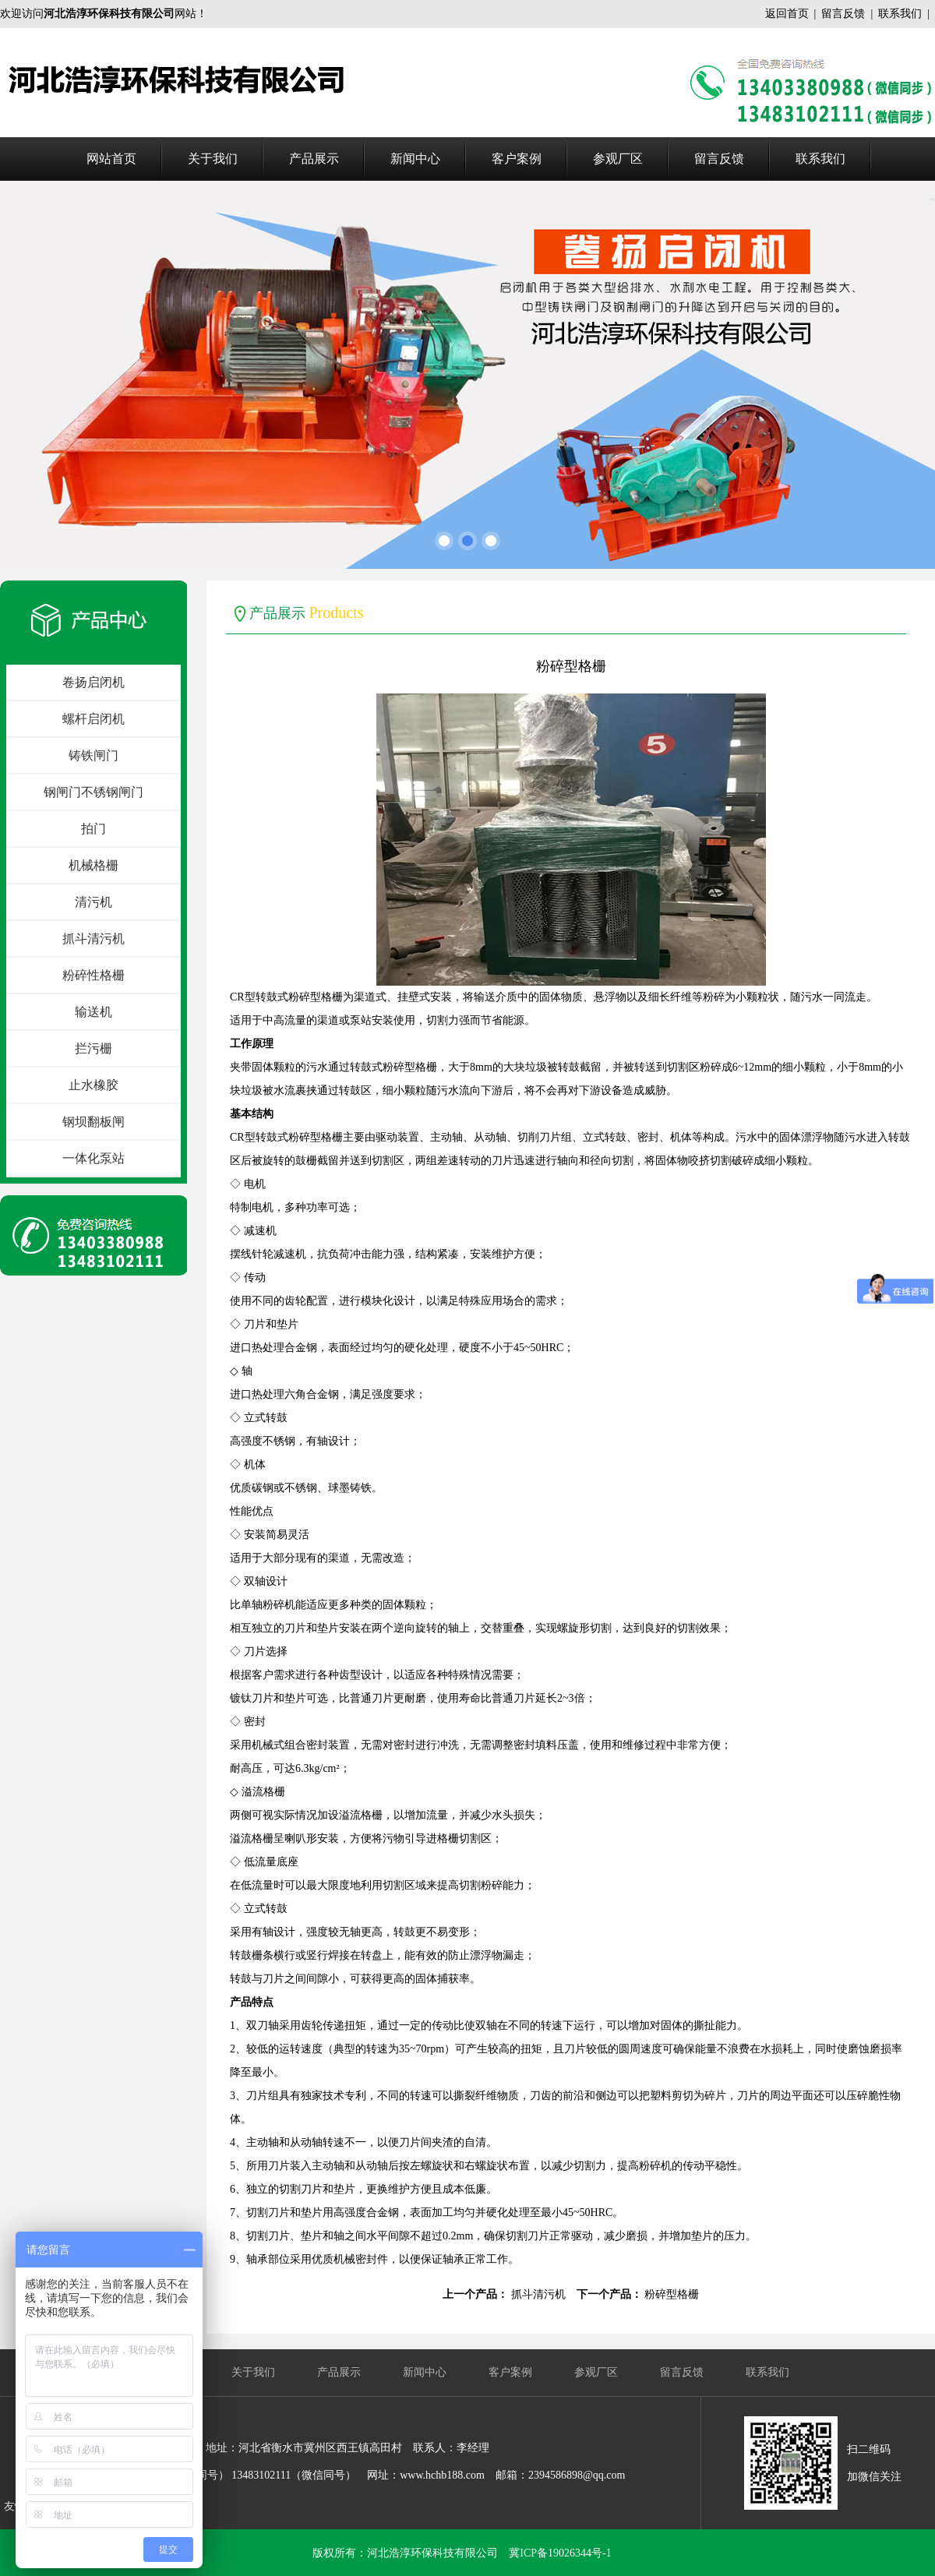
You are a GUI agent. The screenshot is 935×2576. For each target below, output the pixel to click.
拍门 (93, 828)
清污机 (93, 902)
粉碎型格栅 (671, 2294)
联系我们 (900, 13)
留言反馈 (843, 13)
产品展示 (314, 158)
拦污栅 (93, 1048)
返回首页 (787, 13)
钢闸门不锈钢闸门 (93, 792)
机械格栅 (93, 865)
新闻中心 (415, 158)
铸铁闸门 (93, 755)
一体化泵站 (93, 1158)
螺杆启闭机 (93, 718)
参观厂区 (618, 158)
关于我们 (213, 158)
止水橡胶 (93, 1085)
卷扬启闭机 (93, 682)
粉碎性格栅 (93, 975)
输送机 (93, 1011)
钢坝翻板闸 (93, 1121)
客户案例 (517, 158)
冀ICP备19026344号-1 (560, 2553)
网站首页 (111, 158)
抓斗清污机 (93, 938)
